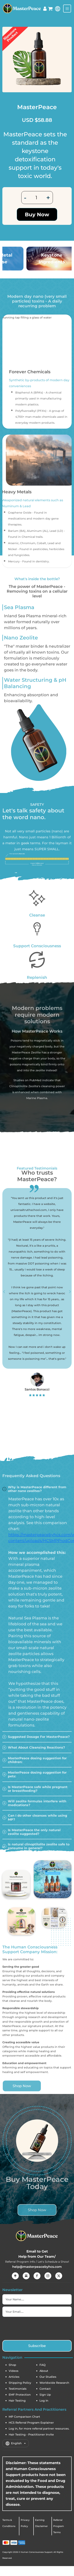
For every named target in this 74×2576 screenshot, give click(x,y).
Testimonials (17, 2388)
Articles (14, 2377)
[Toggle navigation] (67, 9)
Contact (45, 2388)
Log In (43, 2400)
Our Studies (47, 2377)
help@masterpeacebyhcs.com (37, 2267)
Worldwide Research (54, 2383)
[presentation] (32, 2327)
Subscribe (37, 2346)
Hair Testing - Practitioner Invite (31, 2434)
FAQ (42, 2365)
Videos (13, 2371)
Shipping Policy (20, 2383)
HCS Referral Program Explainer (31, 2422)
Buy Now (37, 214)
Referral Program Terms (58, 2526)
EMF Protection (20, 2394)
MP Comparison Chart (24, 2416)
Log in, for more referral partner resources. (39, 2428)
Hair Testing (17, 2400)
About (43, 2371)
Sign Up (45, 2394)
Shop (12, 2365)
